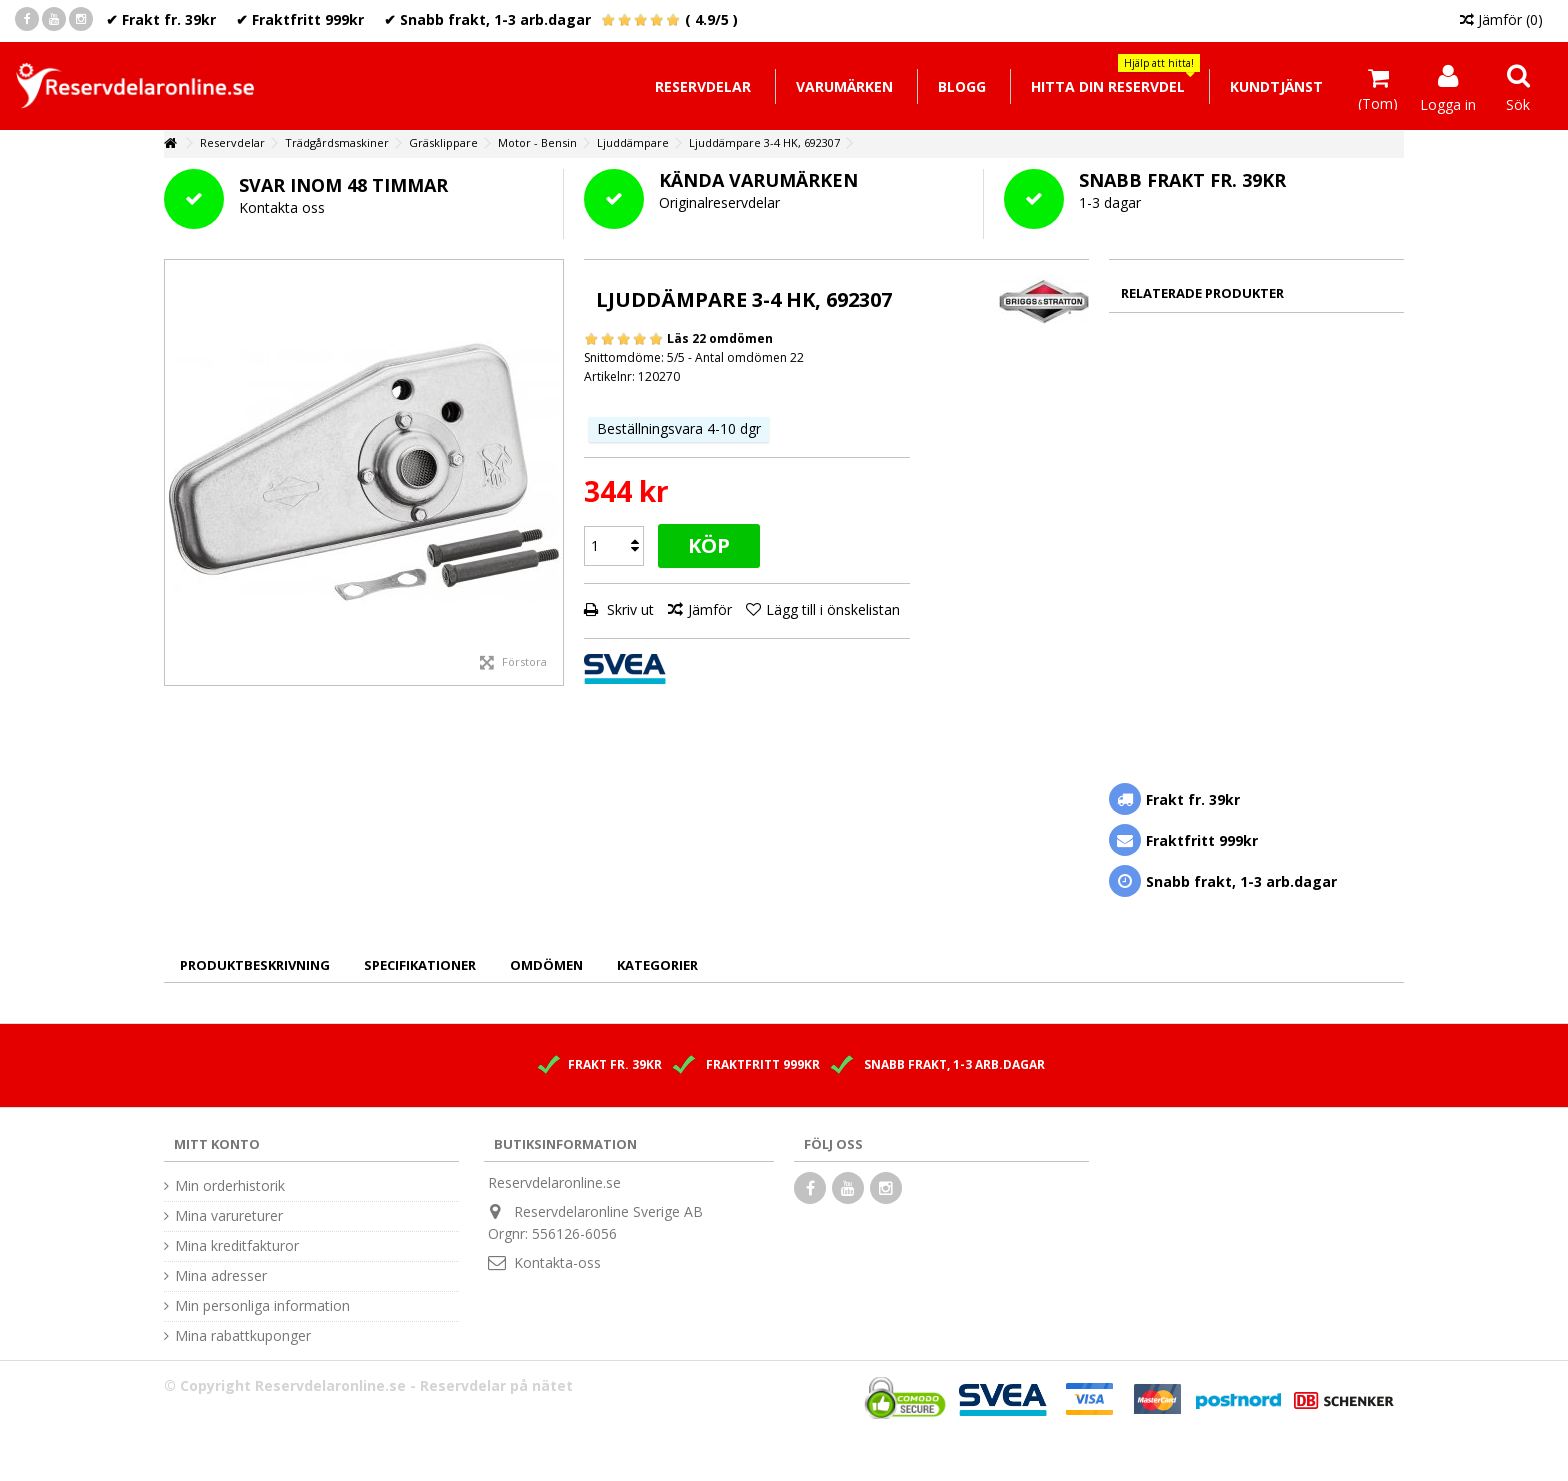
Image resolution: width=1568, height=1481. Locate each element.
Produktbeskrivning (255, 965)
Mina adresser (221, 1276)
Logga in (1448, 103)
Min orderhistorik (230, 1186)
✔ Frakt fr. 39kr (161, 19)
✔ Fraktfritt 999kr (300, 19)
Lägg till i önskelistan (833, 609)
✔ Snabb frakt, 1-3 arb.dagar (487, 19)
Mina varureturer (229, 1216)
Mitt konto (217, 1144)
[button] (1107, 86)
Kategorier (657, 965)
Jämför (710, 609)
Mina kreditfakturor (237, 1246)
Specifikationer (420, 965)
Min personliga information (262, 1306)
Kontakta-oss (557, 1262)
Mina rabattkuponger (243, 1336)
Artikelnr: (609, 376)
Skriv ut (628, 609)
